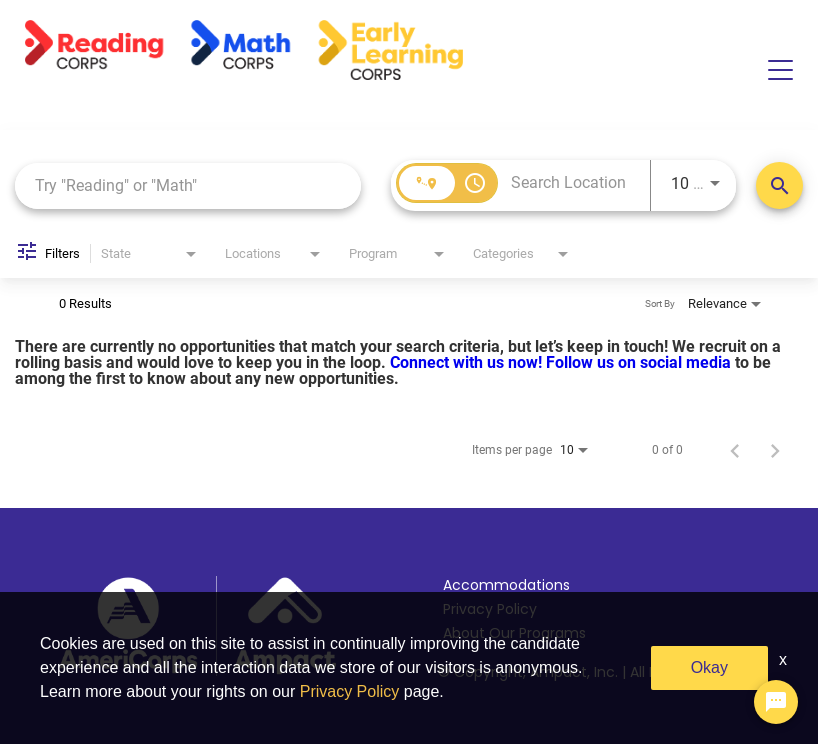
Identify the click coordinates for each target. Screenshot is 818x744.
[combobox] (188, 185)
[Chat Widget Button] (776, 702)
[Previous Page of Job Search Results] (735, 450)
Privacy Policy (490, 609)
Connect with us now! (468, 362)
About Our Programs (514, 633)
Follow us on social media (640, 362)
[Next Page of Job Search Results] (775, 450)
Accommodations (506, 585)
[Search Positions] (779, 185)
